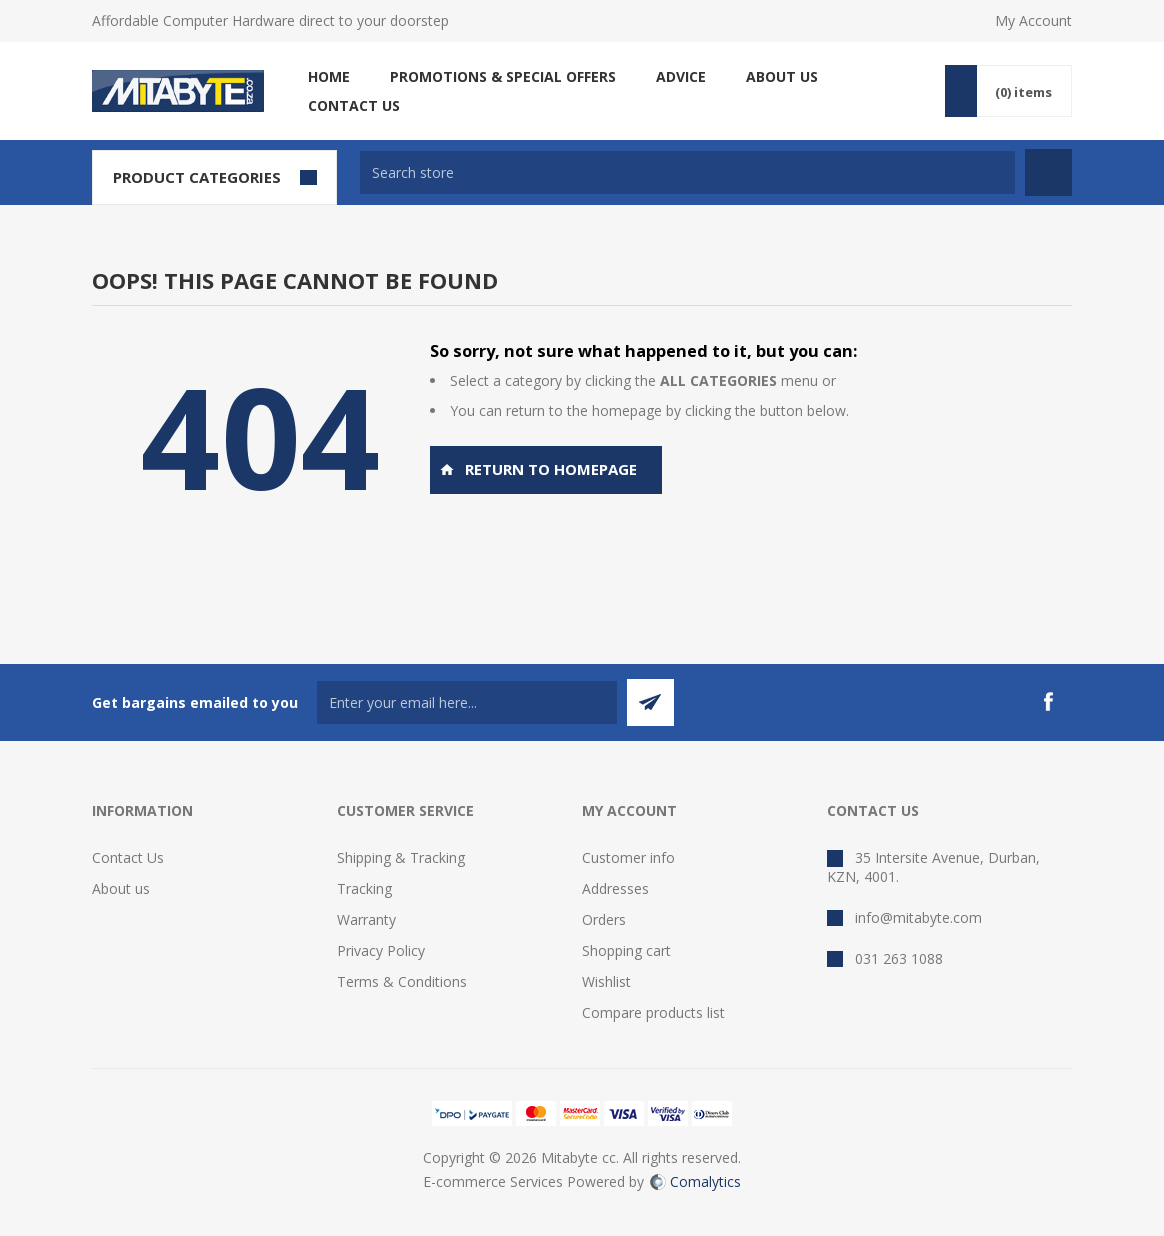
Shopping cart (626, 950)
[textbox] (687, 172)
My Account (1033, 20)
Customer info (628, 857)
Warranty (366, 919)
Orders (604, 919)
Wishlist (606, 981)
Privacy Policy (381, 950)
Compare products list (653, 1012)
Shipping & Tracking (401, 857)
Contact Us (128, 857)
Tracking (364, 888)
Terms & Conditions (402, 981)
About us (121, 888)
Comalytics (695, 1181)
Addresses (615, 888)
